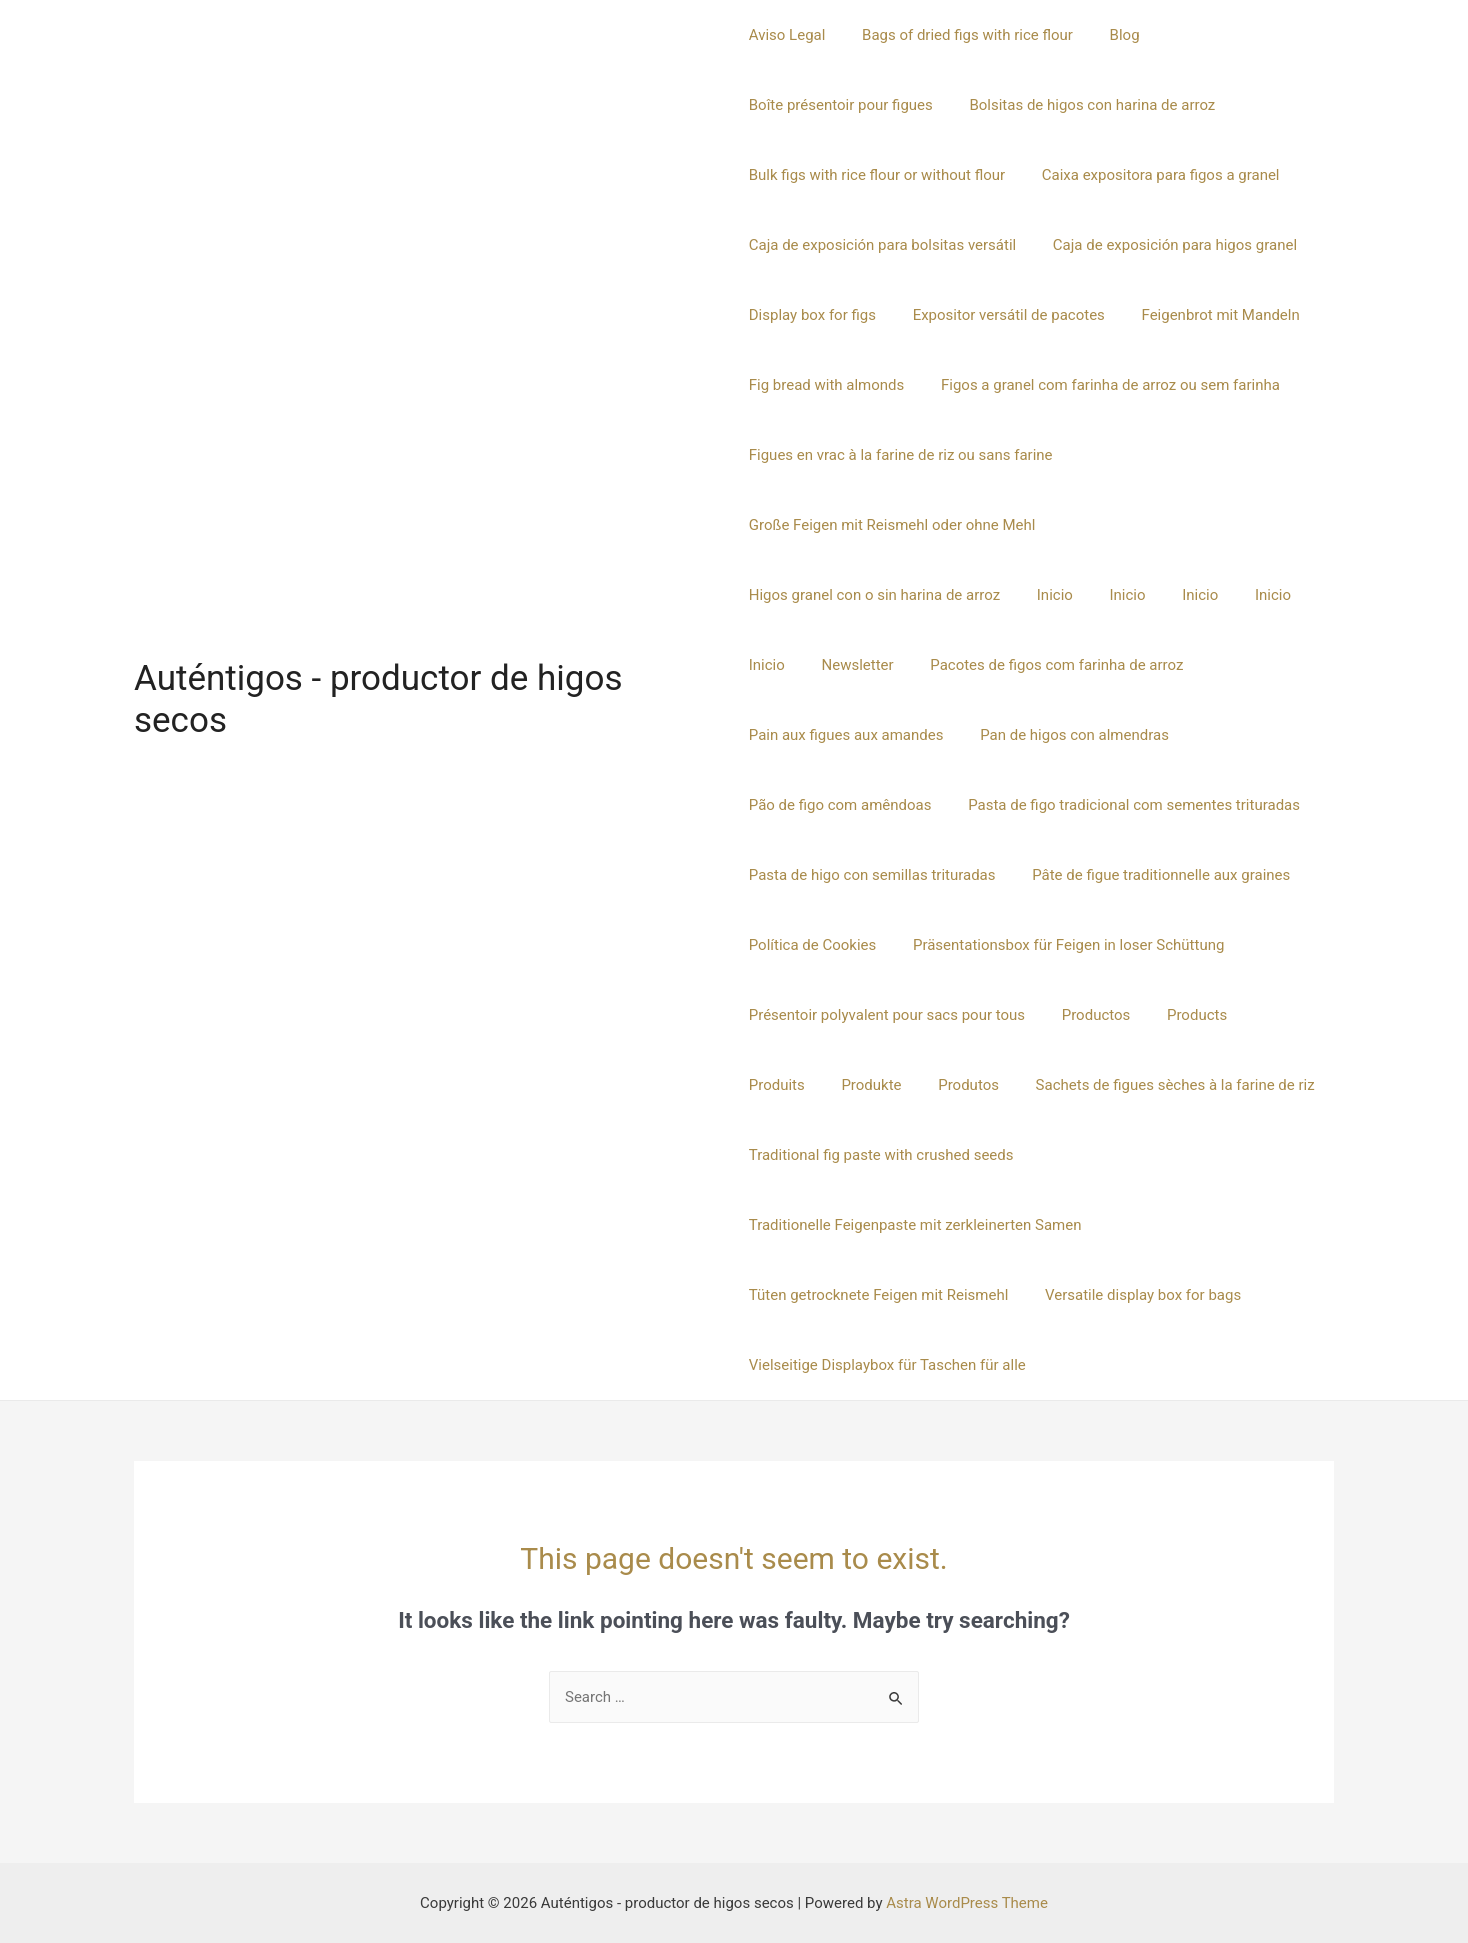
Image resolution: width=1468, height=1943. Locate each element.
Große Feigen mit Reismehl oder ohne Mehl (892, 525)
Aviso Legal (787, 35)
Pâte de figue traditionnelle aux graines (1155, 875)
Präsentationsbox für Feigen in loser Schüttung (1061, 945)
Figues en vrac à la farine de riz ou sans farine (901, 455)
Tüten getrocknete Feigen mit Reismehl (879, 1295)
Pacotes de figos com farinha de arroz (875, 665)
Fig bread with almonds (827, 385)
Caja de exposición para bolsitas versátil (882, 245)
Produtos (869, 1085)
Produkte (779, 1085)
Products (1184, 1015)
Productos (1089, 1015)
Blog (1111, 35)
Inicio (767, 595)
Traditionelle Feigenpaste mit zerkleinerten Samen (915, 1225)
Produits (1272, 1015)
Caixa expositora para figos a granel (1154, 175)
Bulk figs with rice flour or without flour (877, 175)
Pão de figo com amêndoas (1059, 735)
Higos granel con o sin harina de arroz (1190, 525)
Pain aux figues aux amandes (1129, 665)
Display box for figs (812, 315)
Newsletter (1115, 595)
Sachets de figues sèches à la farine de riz (1069, 1085)
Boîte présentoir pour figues (841, 105)
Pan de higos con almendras (843, 735)
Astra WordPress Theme (967, 1903)
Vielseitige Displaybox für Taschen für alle (887, 1365)
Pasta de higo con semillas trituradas (872, 875)
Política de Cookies (813, 945)
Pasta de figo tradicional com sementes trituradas (915, 805)
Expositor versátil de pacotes (1002, 315)
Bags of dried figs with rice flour (960, 35)
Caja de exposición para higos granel (1168, 245)
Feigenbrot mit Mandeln (1207, 315)
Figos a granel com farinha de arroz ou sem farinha (1103, 385)
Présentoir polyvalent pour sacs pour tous (887, 1015)
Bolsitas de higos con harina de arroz (1086, 105)
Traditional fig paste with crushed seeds (881, 1155)
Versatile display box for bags (1136, 1295)
